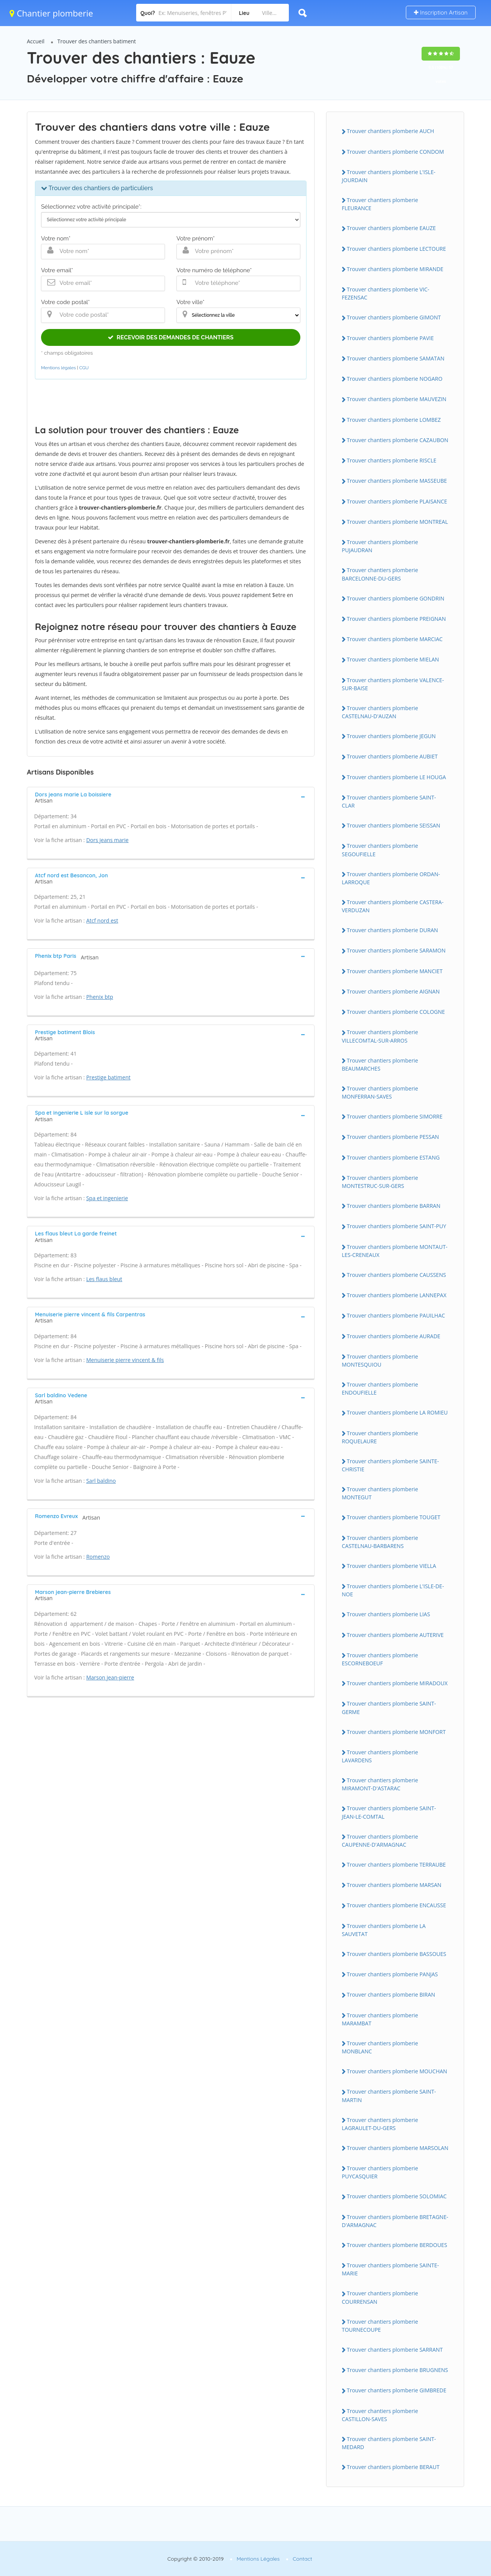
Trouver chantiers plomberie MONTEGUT (380, 1493)
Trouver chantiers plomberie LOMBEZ (394, 419)
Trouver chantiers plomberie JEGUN (391, 736)
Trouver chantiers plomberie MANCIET (395, 971)
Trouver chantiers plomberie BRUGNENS (397, 2370)
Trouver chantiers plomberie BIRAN (391, 1994)
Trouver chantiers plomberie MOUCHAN (397, 2071)
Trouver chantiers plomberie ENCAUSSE (396, 1905)
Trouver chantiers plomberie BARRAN (393, 1205)
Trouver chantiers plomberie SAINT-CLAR (389, 801)
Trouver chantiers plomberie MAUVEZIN (397, 399)
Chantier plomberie (51, 13)
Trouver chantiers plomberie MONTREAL (397, 521)
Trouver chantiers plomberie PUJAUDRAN (380, 546)
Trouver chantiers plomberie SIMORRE (395, 1116)
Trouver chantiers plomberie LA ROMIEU (397, 1412)
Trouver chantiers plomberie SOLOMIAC (397, 2196)
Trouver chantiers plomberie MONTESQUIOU (380, 1360)
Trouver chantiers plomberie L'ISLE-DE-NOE (393, 1590)
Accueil (35, 41)
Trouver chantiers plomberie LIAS (388, 1614)
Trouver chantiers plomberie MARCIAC (395, 639)
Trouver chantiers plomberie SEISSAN (393, 825)
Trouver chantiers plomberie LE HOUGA (396, 777)
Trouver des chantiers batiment (97, 41)
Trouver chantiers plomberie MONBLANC (380, 2047)
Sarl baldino (101, 1480)
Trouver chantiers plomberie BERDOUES (397, 2245)
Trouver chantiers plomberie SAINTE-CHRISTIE (390, 1465)
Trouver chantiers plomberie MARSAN (394, 1884)
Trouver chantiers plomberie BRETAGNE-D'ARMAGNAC (395, 2221)
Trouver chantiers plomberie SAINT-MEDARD (389, 2443)
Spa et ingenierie (107, 1198)
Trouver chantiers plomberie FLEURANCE (380, 204)
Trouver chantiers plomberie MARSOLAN (397, 2148)
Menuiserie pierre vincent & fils (125, 1360)
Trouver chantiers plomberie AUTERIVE (395, 1634)
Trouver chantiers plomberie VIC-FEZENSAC (385, 293)
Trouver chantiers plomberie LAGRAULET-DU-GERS (380, 2124)
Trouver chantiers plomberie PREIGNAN (396, 618)
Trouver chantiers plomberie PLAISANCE (397, 501)
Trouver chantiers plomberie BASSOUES (396, 1953)
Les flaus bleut (104, 1279)
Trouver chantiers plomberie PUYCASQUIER (380, 2172)
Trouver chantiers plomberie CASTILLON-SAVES (380, 2415)
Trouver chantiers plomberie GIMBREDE (396, 2390)
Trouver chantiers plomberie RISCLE (392, 460)
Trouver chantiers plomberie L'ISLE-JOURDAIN (388, 176)
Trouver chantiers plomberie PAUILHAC (396, 1315)
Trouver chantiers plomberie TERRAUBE (396, 1864)
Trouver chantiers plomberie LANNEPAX (397, 1295)
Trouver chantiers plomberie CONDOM (395, 151)
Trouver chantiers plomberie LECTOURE (396, 248)
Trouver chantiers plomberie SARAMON (396, 950)
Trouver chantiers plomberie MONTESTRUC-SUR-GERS (380, 1181)
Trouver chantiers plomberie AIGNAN (393, 991)
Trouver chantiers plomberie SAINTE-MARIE (390, 2269)
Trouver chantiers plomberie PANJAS (392, 1974)
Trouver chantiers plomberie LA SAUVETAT (384, 1930)
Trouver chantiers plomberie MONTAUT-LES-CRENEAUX (394, 1250)
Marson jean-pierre (110, 1677)
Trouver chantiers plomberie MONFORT (396, 1731)
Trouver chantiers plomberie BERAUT (393, 2467)
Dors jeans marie (107, 840)
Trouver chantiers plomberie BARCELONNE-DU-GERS (380, 574)
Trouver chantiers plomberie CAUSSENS (396, 1274)
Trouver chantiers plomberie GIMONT (394, 317)
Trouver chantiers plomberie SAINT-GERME (389, 1707)
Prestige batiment (108, 1077)
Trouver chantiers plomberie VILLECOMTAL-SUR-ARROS (380, 1036)
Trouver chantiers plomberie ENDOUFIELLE (380, 1388)
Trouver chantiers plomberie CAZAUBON (397, 440)
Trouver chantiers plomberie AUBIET (392, 756)
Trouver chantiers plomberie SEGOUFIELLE (380, 849)
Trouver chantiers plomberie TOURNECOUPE (380, 2325)
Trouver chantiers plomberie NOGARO (394, 378)
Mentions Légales (258, 2558)
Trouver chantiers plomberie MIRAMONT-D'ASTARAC (380, 1784)
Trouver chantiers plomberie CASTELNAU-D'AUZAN (380, 712)
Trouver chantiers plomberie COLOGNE (396, 1011)
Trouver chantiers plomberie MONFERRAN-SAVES (380, 1092)
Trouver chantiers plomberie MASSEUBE (397, 480)
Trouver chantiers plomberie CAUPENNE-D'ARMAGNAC (380, 1840)
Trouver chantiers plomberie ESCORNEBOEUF (380, 1659)
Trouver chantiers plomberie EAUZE (391, 228)
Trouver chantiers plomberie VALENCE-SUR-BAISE (393, 684)
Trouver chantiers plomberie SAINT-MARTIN (389, 2095)
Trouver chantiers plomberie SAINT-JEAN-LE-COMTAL (389, 1812)
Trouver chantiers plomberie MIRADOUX (397, 1683)
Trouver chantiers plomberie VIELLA (391, 1565)
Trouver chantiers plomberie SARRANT (395, 2349)
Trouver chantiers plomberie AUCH (390, 131)
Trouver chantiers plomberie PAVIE (390, 338)
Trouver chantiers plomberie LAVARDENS (380, 1756)
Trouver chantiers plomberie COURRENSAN (380, 2297)
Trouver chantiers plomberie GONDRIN (395, 598)
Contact (302, 2558)
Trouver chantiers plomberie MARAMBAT (380, 2019)
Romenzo (98, 1556)
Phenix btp (99, 996)
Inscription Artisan (441, 12)
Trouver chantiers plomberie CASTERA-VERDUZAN (392, 906)
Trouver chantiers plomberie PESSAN (393, 1136)
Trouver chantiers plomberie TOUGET (393, 1517)
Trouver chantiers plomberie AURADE (393, 1336)
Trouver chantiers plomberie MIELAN (393, 659)
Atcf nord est (102, 920)
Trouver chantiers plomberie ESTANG (393, 1157)
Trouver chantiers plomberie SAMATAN (395, 358)
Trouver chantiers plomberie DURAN (392, 930)
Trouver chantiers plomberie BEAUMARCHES (380, 1064)
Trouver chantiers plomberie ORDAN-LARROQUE (391, 878)
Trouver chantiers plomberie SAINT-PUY (396, 1226)
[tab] (171, 797)
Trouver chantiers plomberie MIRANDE (395, 269)
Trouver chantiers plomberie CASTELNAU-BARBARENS (380, 1542)
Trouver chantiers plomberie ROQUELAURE (380, 1437)
